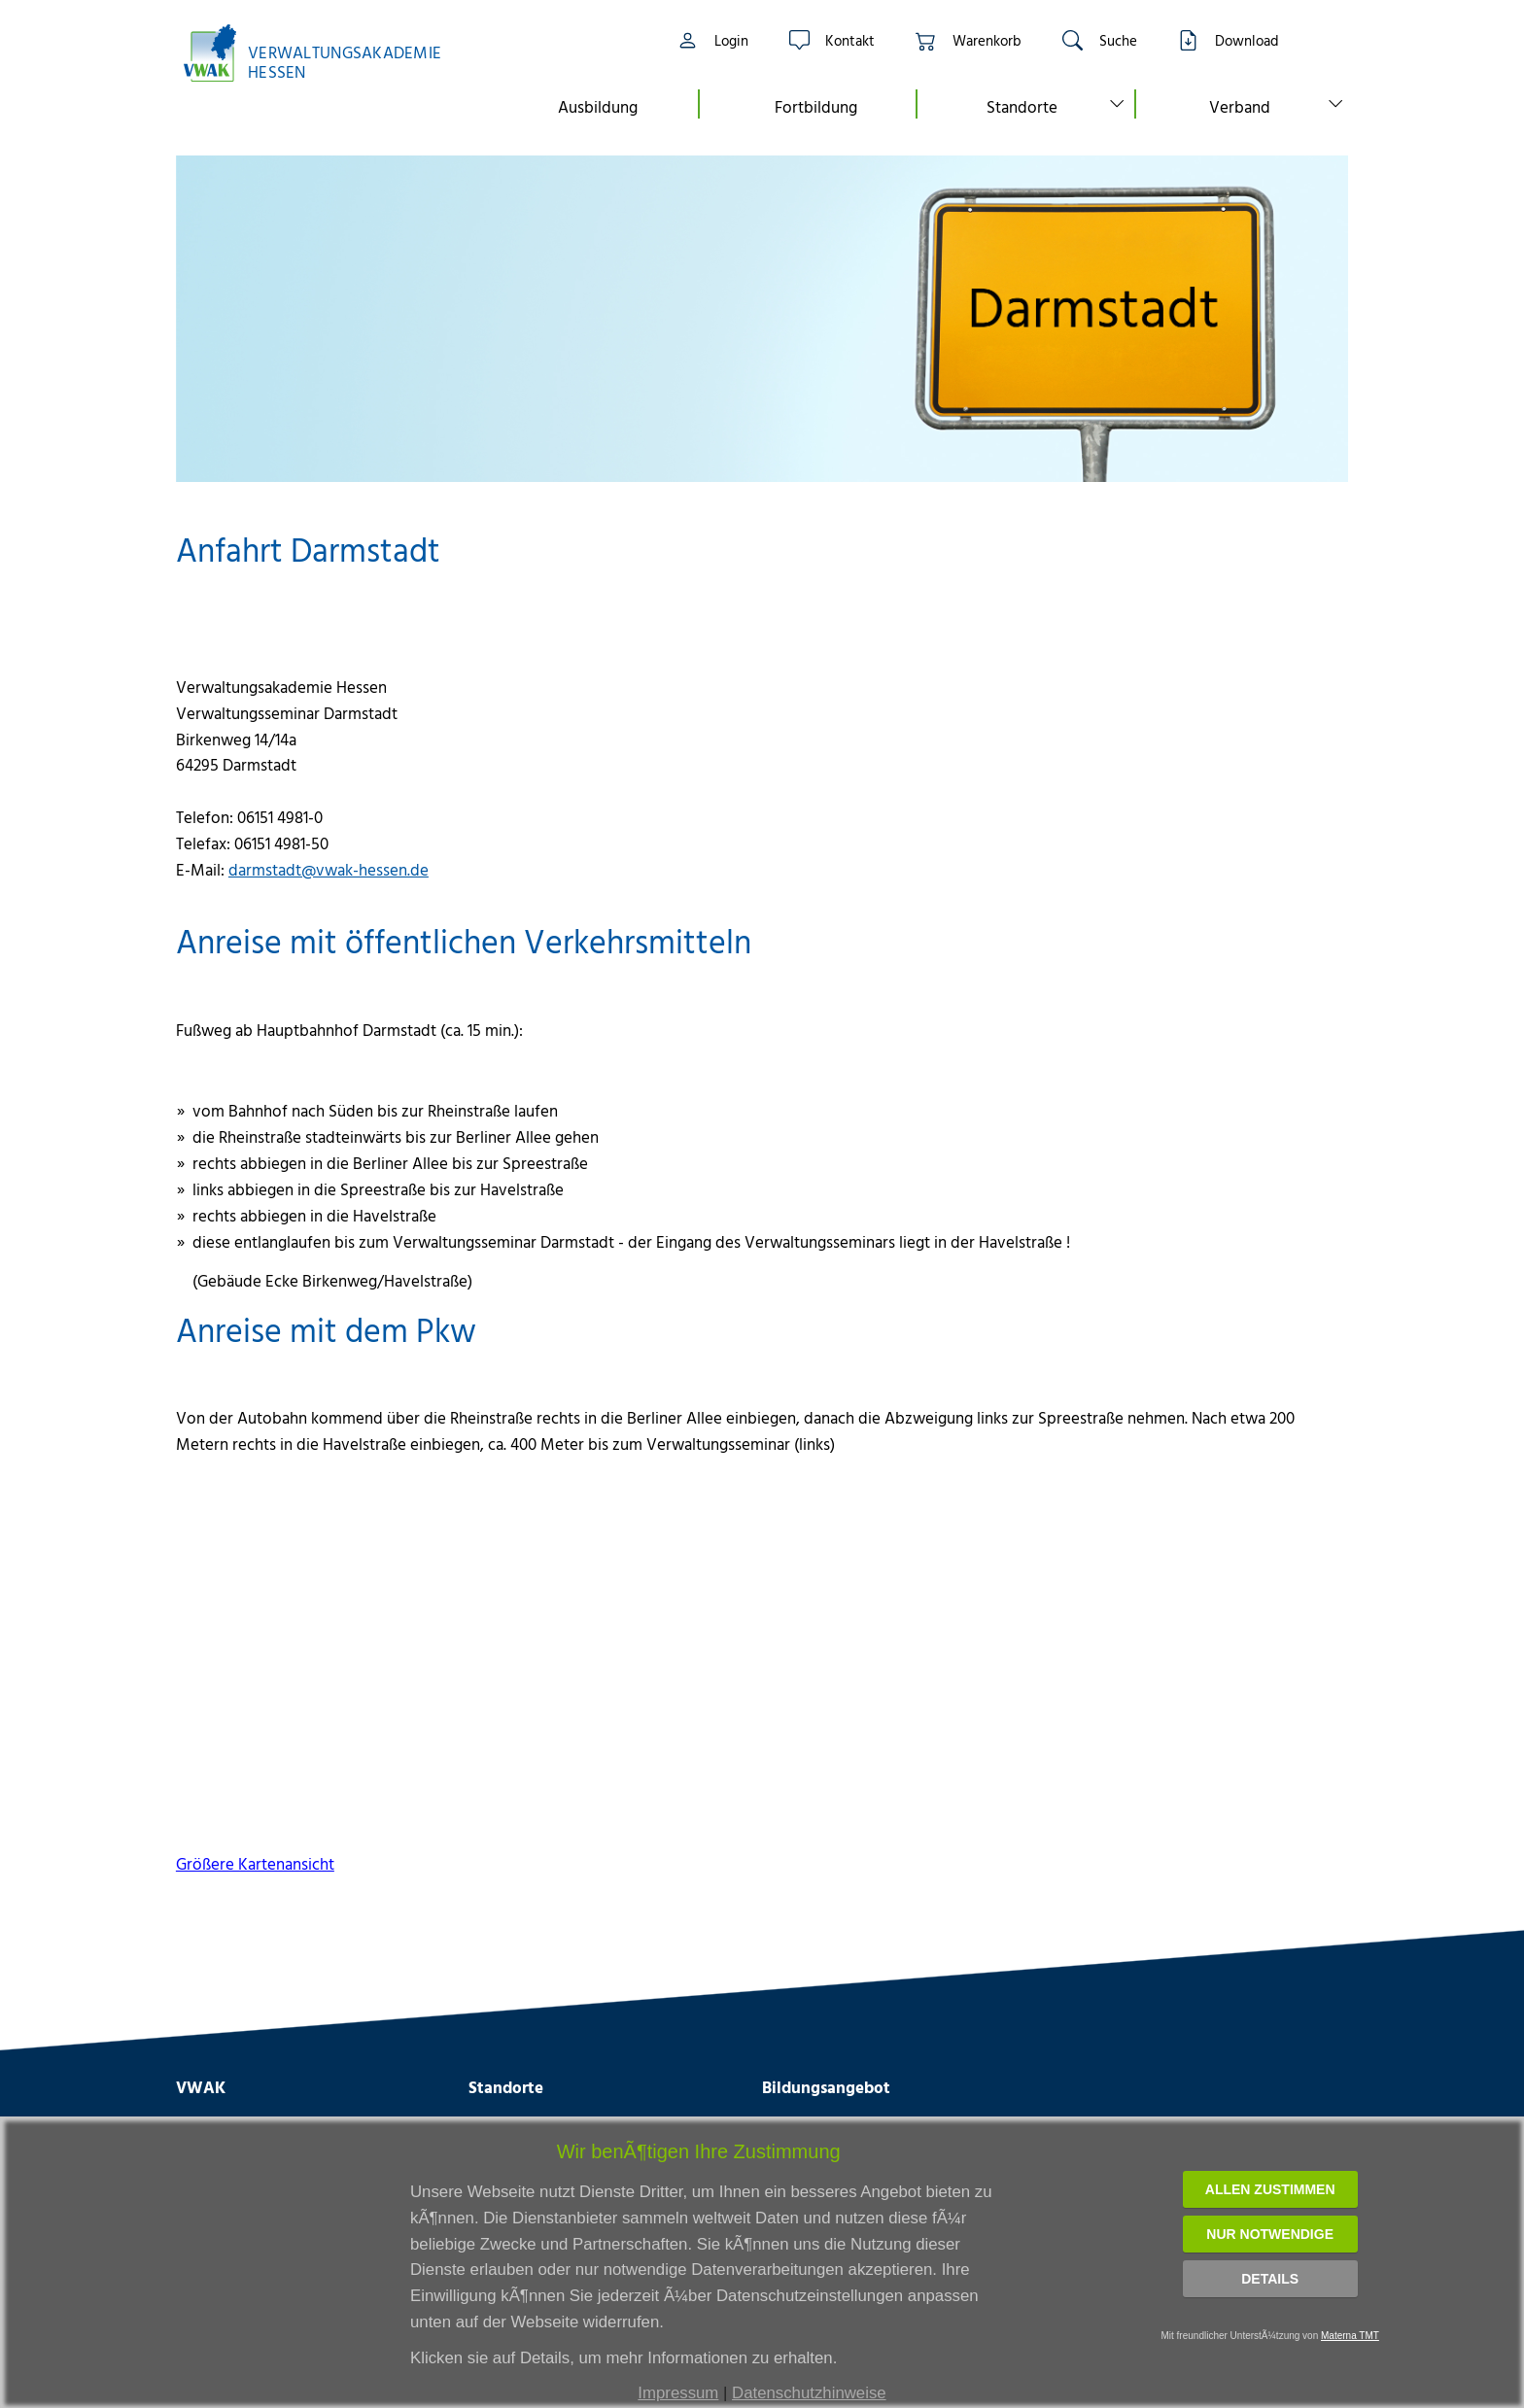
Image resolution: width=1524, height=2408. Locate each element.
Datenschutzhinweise (809, 2393)
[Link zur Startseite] (322, 53)
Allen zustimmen (1270, 2189)
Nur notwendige (1270, 2234)
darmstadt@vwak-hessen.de (328, 869)
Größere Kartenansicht (255, 1863)
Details (1270, 2279)
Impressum (678, 2393)
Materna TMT (1350, 2335)
